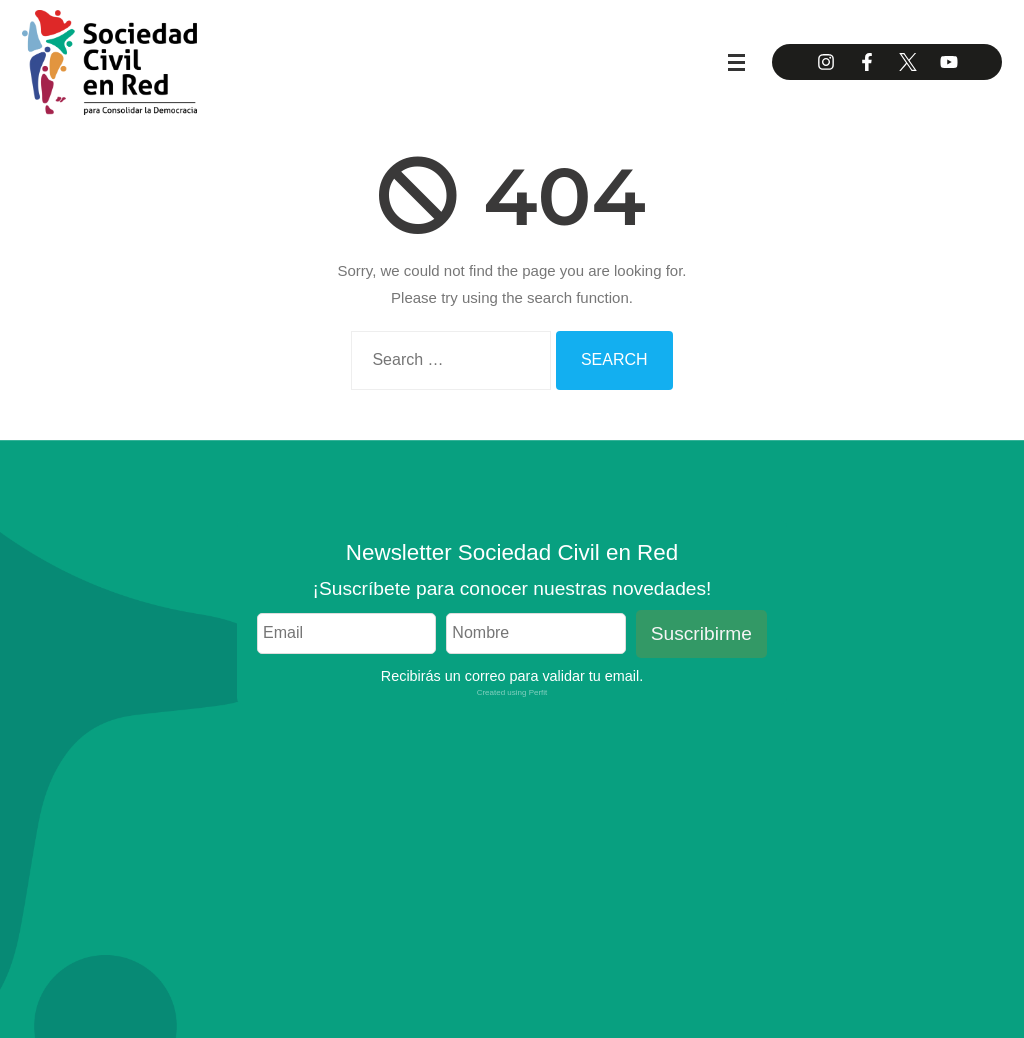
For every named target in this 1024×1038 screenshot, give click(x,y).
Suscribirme (701, 633)
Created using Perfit (512, 692)
